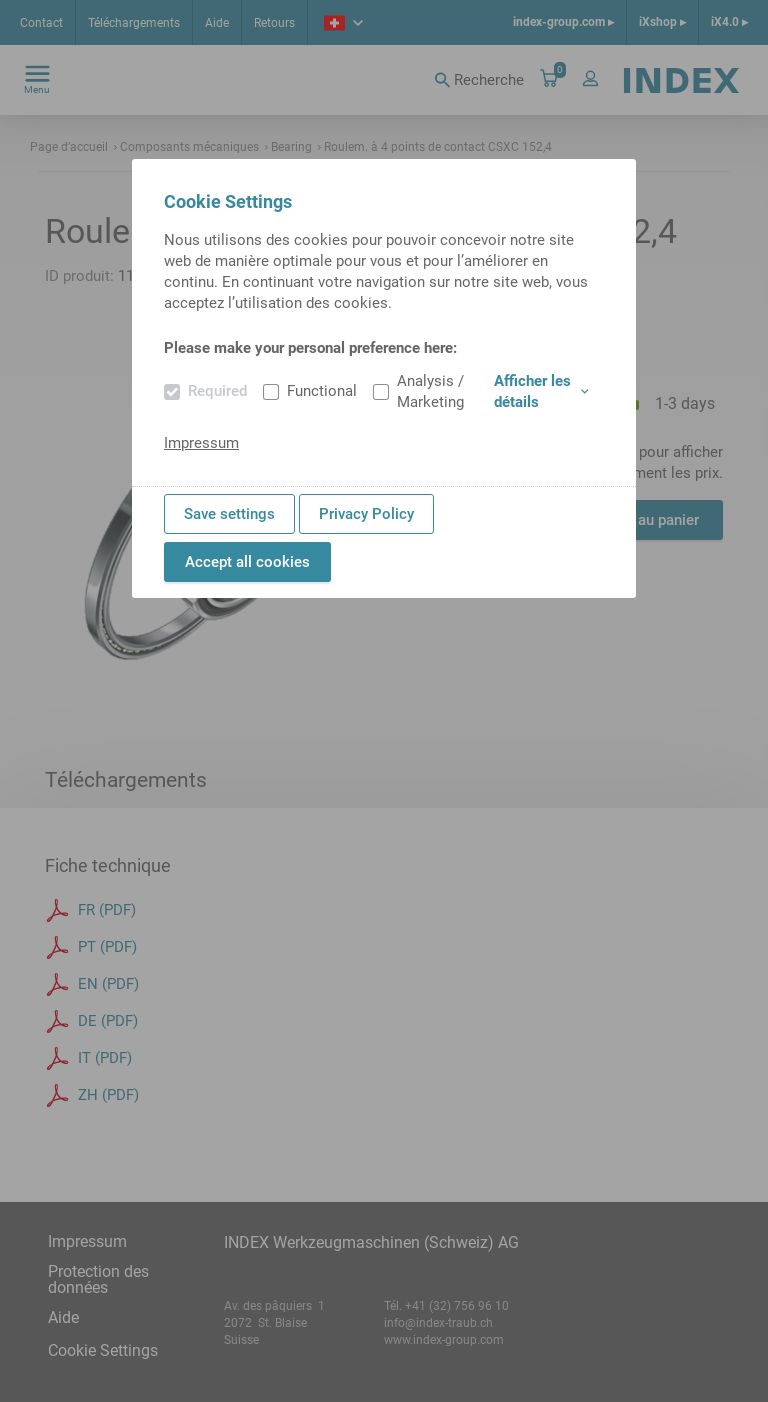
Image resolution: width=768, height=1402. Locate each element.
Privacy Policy (366, 514)
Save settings (229, 514)
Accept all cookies (247, 562)
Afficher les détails (541, 391)
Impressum (201, 443)
